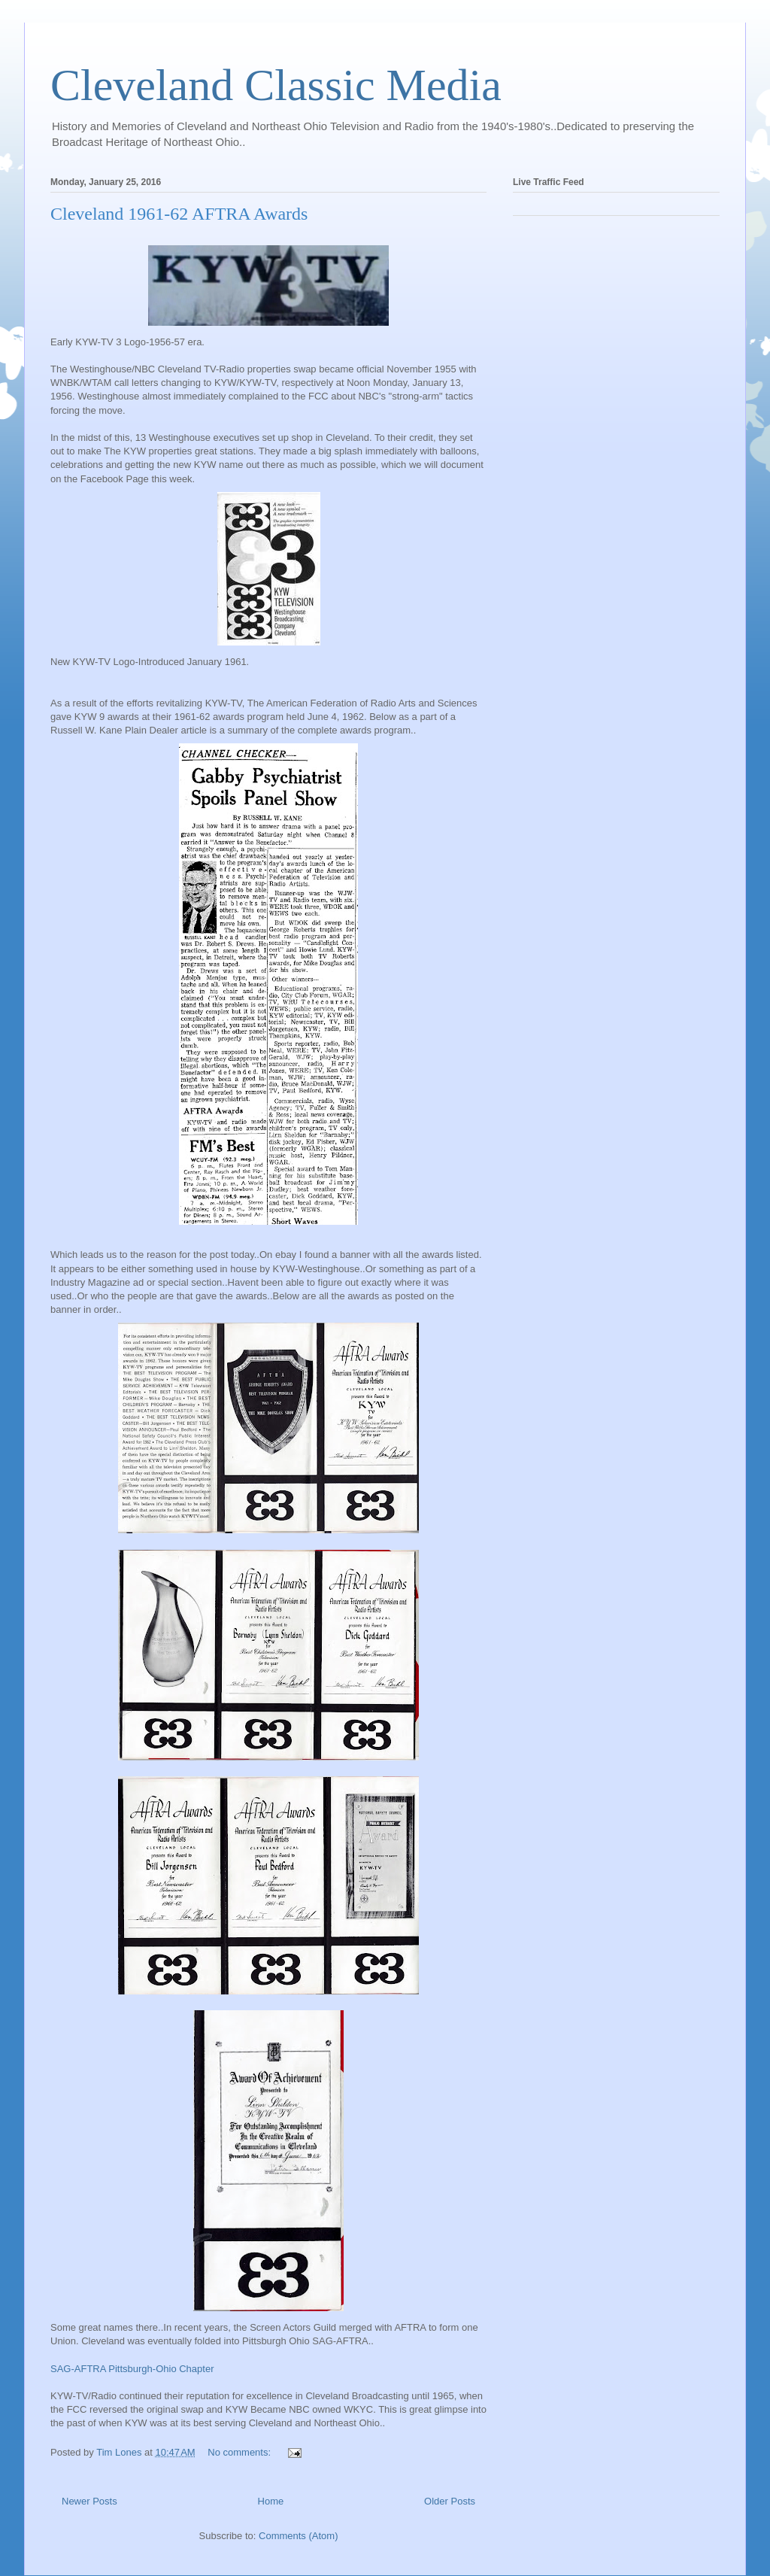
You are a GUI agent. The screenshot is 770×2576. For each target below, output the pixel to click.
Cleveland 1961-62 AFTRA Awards (179, 213)
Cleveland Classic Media (276, 85)
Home (271, 2501)
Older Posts (449, 2501)
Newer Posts (89, 2501)
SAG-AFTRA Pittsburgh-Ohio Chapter (132, 2368)
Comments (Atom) (298, 2535)
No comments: (240, 2452)
